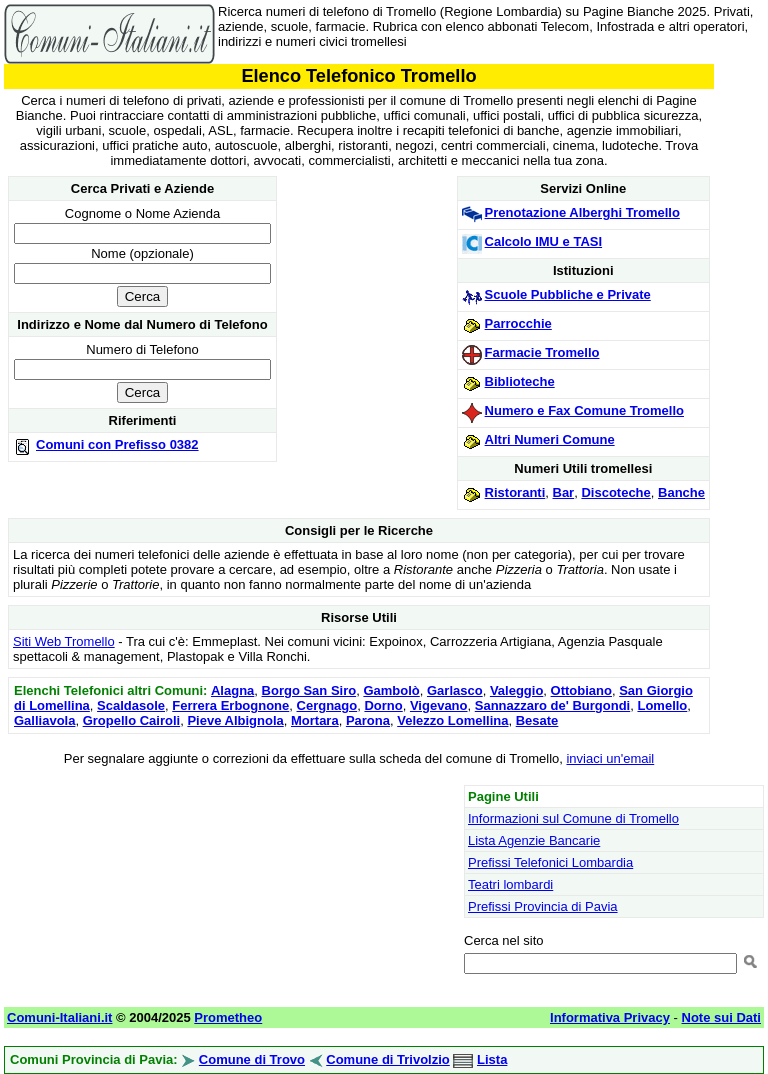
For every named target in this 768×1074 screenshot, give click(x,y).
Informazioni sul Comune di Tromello (573, 818)
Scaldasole (131, 705)
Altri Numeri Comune (550, 439)
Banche (681, 492)
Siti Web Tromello (64, 641)
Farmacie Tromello (542, 352)
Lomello (662, 705)
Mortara (315, 720)
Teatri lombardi (510, 884)
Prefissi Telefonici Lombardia (550, 862)
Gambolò (391, 690)
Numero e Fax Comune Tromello (584, 410)
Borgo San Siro (309, 690)
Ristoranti (515, 492)
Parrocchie (518, 323)
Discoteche (615, 492)
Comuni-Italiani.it (59, 1017)
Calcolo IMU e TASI (544, 241)
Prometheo (228, 1017)
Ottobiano (581, 690)
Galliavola (44, 720)
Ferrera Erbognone (230, 705)
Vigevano (439, 705)
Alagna (232, 690)
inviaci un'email (610, 758)
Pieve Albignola (235, 720)
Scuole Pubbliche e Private (568, 294)
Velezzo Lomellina (452, 720)
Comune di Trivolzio (388, 1059)
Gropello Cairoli (132, 720)
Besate (537, 720)
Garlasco (455, 690)
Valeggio (516, 690)
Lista (492, 1059)
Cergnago (327, 705)
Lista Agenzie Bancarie (534, 840)
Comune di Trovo (252, 1059)
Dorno (383, 705)
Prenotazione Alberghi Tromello (582, 212)
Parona (368, 720)
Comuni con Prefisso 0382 (117, 444)
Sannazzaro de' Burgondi (553, 705)
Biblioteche (520, 381)
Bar (564, 492)
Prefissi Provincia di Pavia (543, 906)
